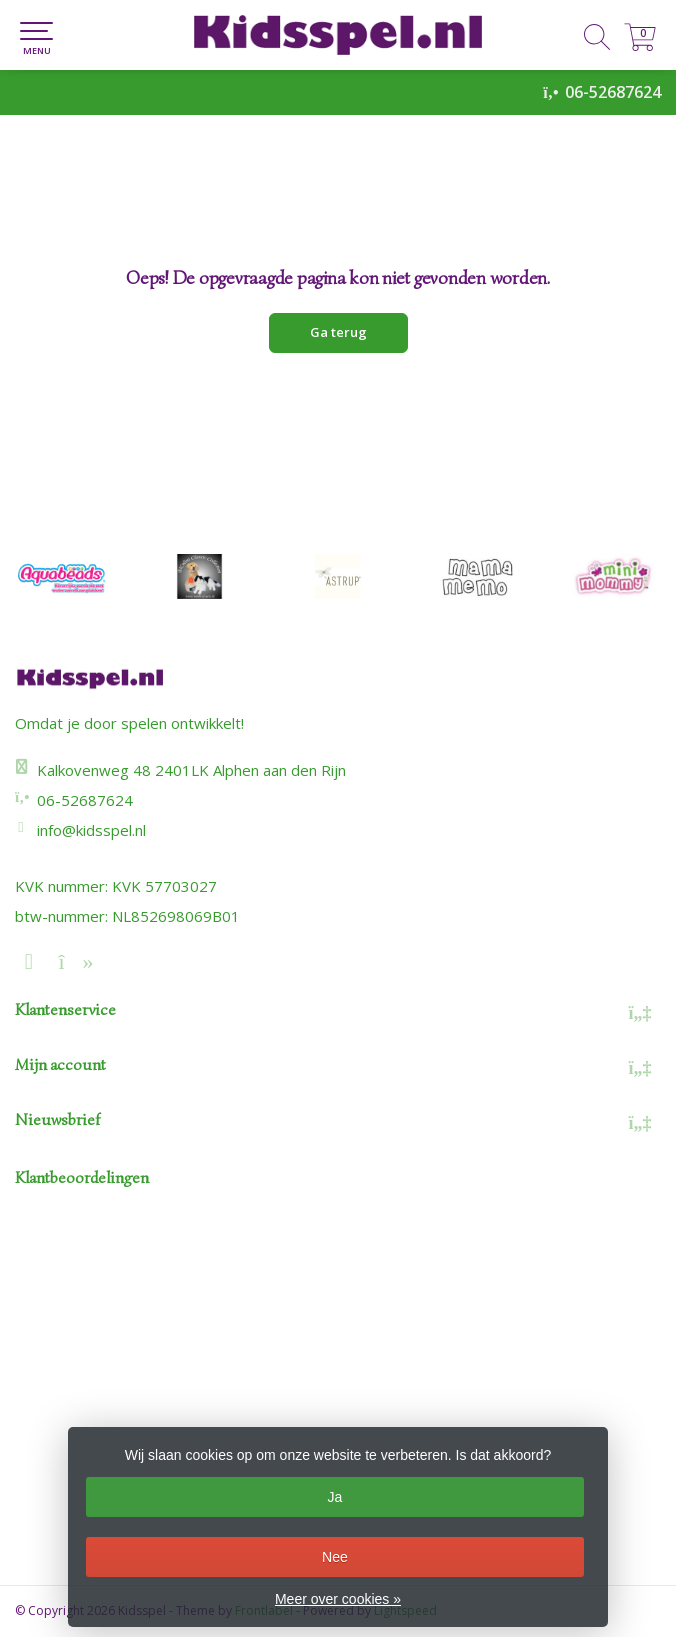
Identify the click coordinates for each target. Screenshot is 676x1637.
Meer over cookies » (338, 1599)
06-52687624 (613, 92)
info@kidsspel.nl (91, 830)
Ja (334, 1497)
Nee (335, 1557)
